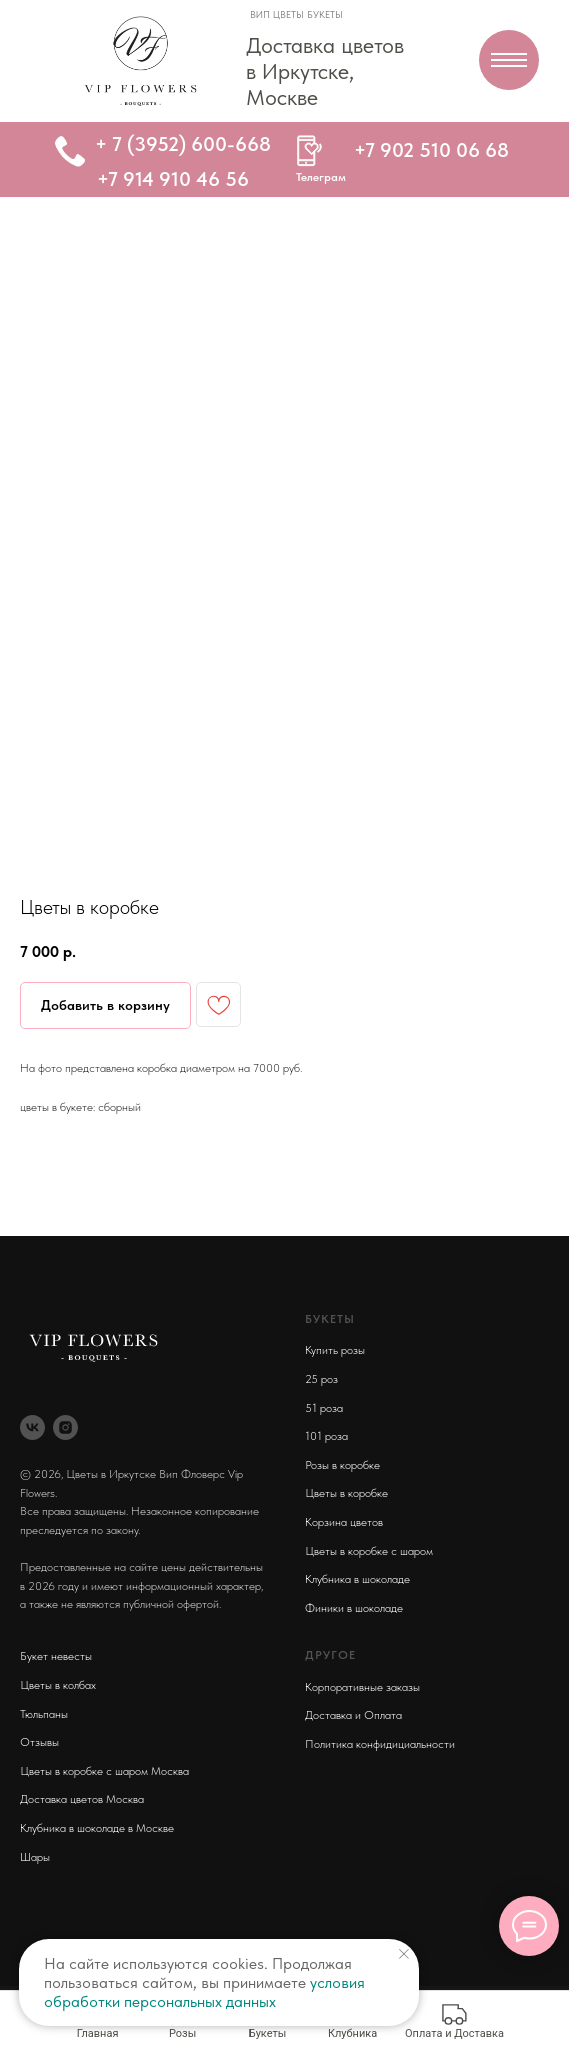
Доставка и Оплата (353, 1715)
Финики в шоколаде (354, 1608)
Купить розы (335, 1350)
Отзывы (39, 1742)
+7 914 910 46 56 (173, 179)
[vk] (32, 1427)
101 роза (326, 1436)
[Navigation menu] (509, 60)
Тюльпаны (44, 1714)
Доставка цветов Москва (82, 1799)
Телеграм (321, 177)
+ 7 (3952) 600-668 (183, 144)
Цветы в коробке (346, 1493)
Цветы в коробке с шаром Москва (104, 1771)
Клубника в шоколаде (357, 1579)
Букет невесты (56, 1656)
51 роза (324, 1408)
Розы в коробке (342, 1465)
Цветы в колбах (58, 1685)
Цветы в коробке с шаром (369, 1551)
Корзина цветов (344, 1522)
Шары (35, 1857)
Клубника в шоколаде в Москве (97, 1828)
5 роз (324, 1379)
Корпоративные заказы (362, 1687)
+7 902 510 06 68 (431, 150)
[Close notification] (404, 1954)
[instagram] (65, 1427)
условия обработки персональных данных (204, 1992)
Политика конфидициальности (380, 1744)
